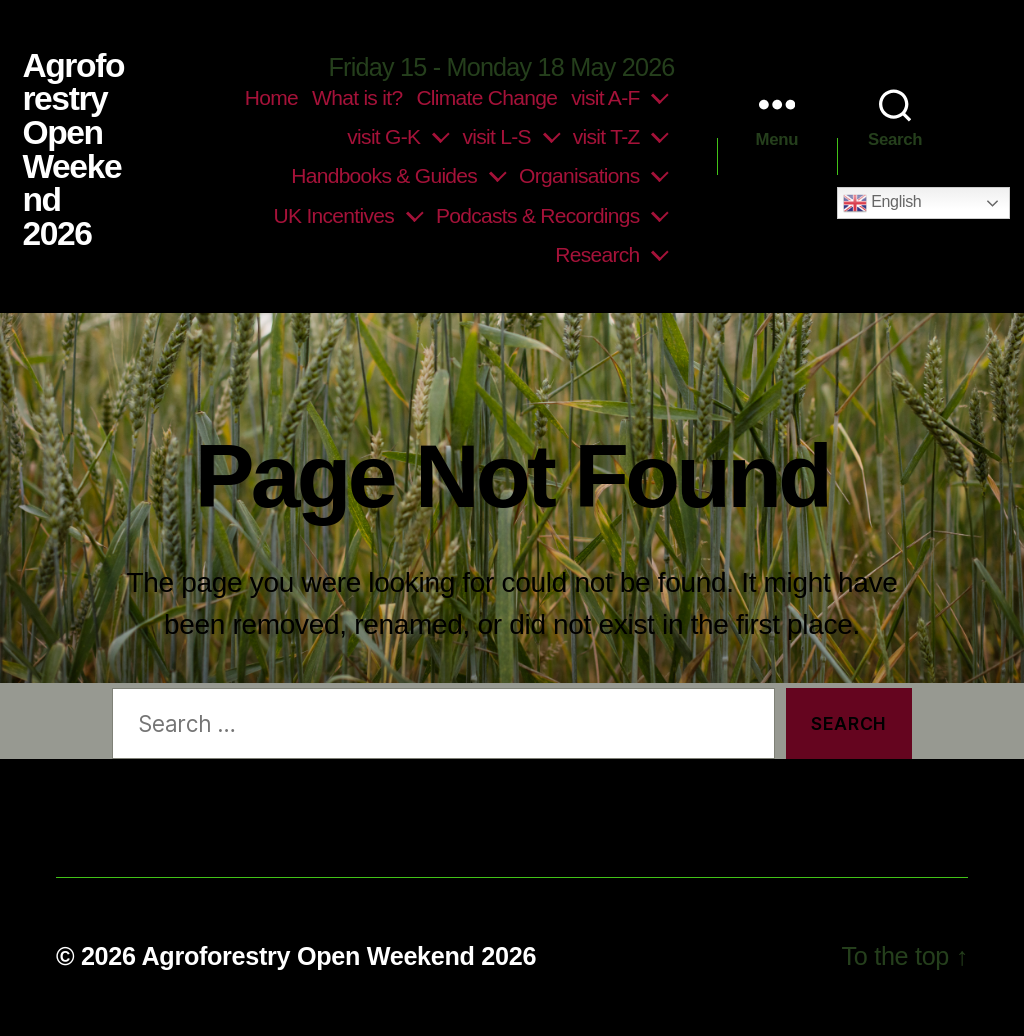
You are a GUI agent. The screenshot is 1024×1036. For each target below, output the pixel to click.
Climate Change (486, 97)
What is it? (357, 97)
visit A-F (605, 97)
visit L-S (496, 136)
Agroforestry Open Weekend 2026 (73, 150)
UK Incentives (334, 215)
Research (597, 254)
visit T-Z (606, 136)
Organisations (579, 175)
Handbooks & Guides (384, 175)
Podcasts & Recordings (538, 215)
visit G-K (383, 136)
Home (271, 97)
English (882, 203)
